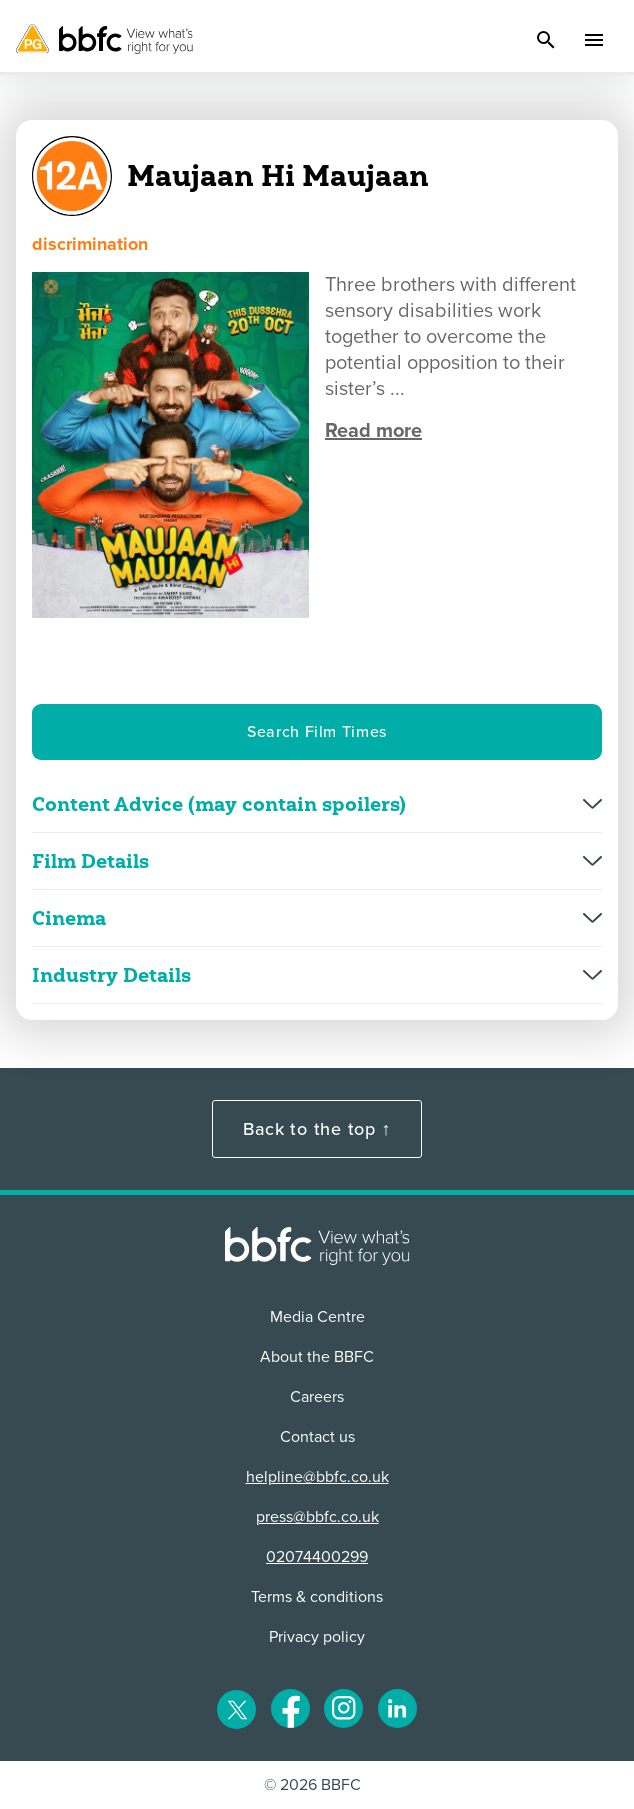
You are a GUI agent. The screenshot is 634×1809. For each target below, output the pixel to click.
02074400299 (317, 1557)
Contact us (317, 1437)
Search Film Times (317, 732)
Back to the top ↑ (317, 1129)
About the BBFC (317, 1357)
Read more (373, 431)
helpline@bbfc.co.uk (317, 1477)
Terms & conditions (317, 1597)
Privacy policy (317, 1637)
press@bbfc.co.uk (317, 1517)
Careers (317, 1397)
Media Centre (317, 1317)
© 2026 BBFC (312, 1785)
